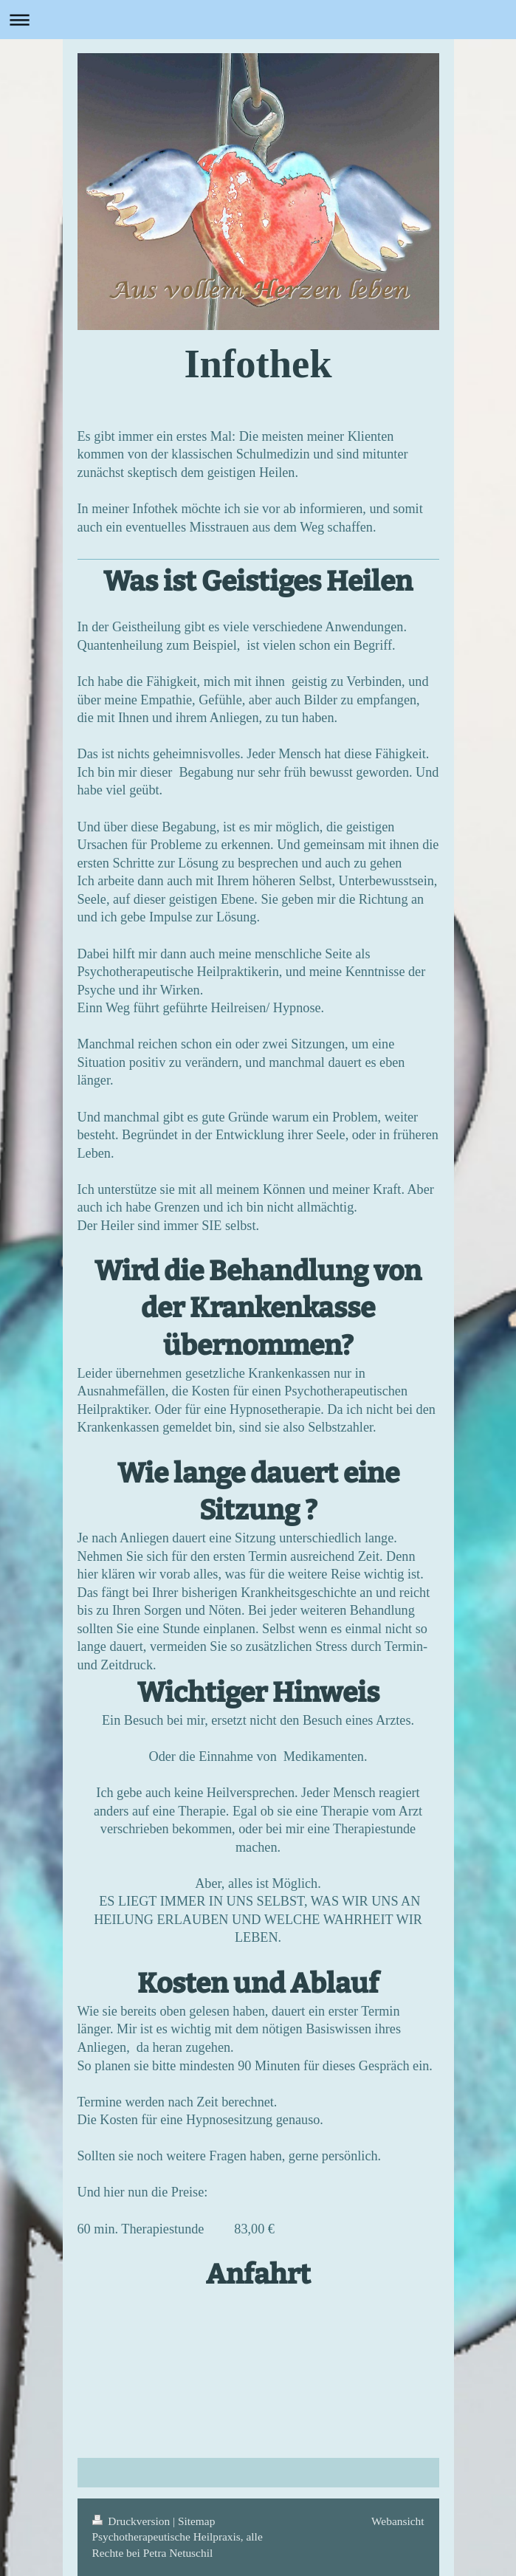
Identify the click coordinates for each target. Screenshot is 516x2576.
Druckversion (132, 2521)
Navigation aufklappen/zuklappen (258, 19)
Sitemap (196, 2521)
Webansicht (397, 2521)
